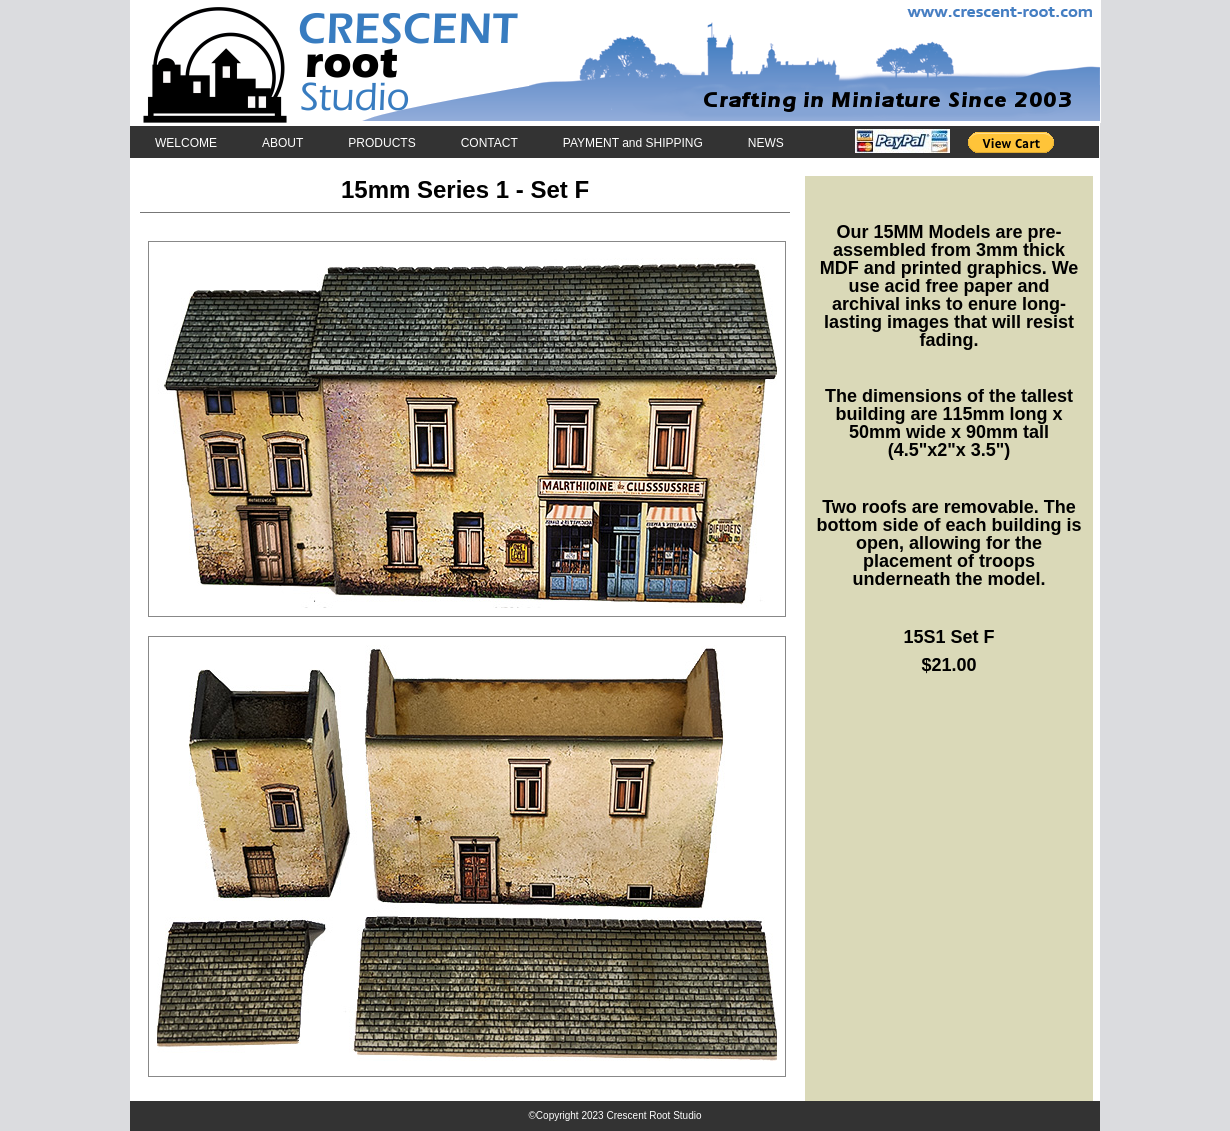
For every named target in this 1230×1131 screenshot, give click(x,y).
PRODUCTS (381, 142)
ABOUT (282, 142)
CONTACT (489, 142)
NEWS (766, 142)
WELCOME (186, 142)
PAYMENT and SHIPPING (633, 142)
